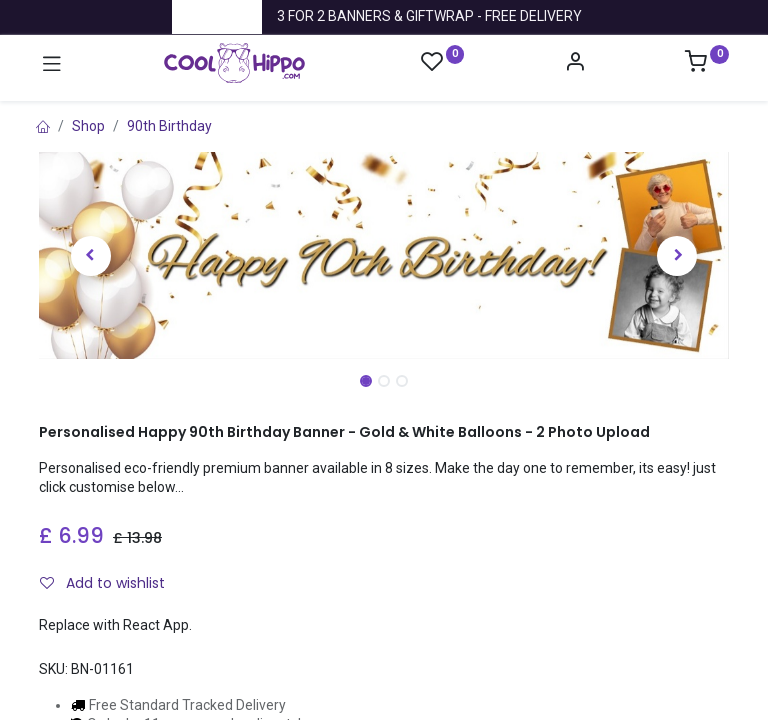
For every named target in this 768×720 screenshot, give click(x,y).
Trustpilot (217, 16)
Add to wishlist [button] (102, 583)
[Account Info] (575, 64)
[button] (91, 255)
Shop (88, 126)
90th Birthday (169, 126)
